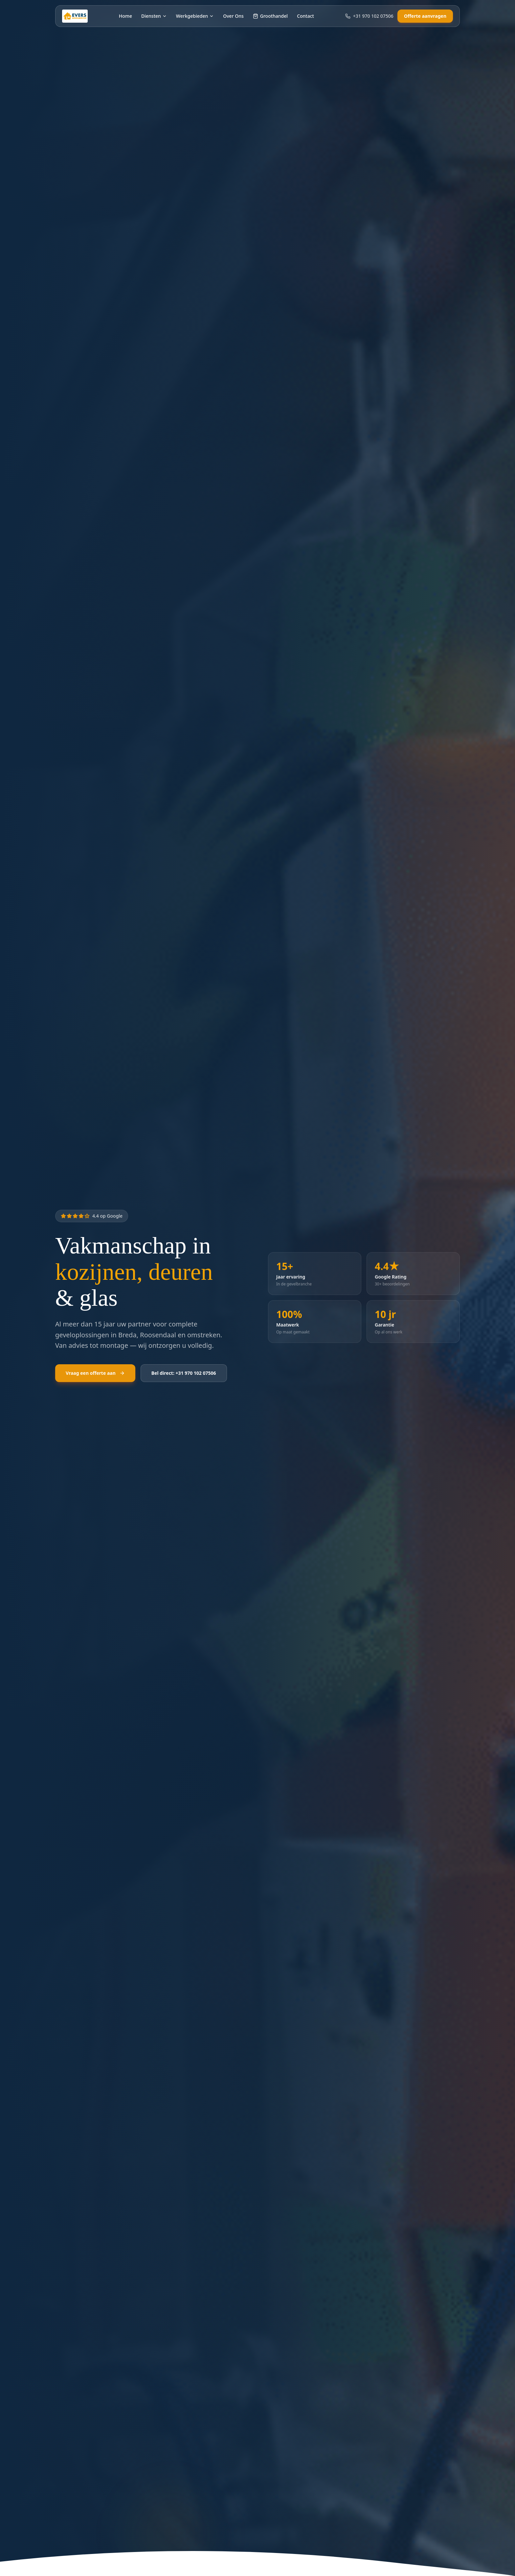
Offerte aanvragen (425, 16)
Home (125, 16)
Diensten (154, 16)
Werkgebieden (195, 16)
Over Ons (233, 16)
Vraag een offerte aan (95, 1373)
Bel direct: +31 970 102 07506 (183, 1373)
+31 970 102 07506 (369, 16)
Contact (305, 16)
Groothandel (270, 16)
